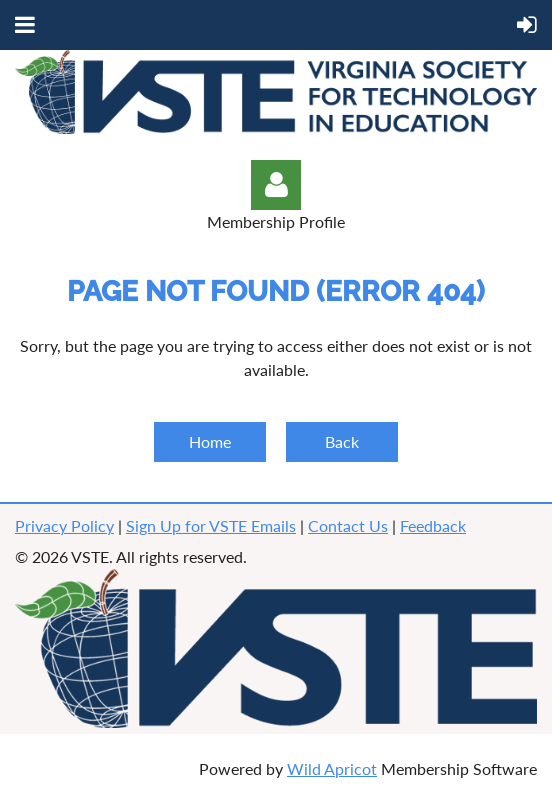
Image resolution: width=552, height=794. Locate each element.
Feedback (433, 525)
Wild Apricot (332, 768)
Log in (276, 185)
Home (210, 441)
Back (342, 441)
